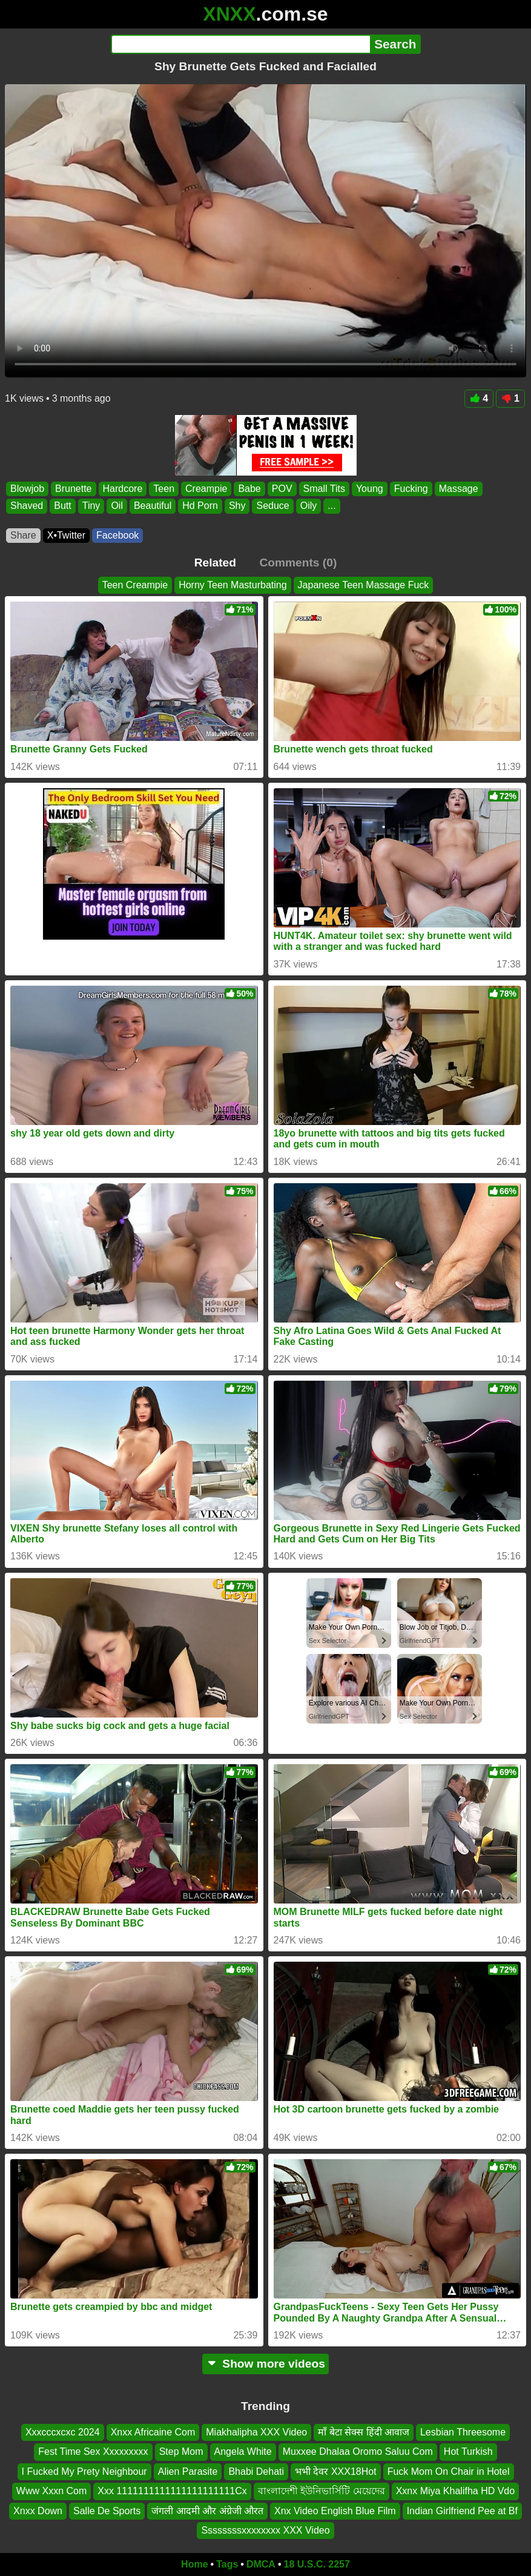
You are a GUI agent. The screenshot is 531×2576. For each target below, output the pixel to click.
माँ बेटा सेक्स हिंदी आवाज (363, 2432)
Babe (249, 488)
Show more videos (265, 2363)
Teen (163, 488)
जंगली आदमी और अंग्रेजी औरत (207, 2511)
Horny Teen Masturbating (232, 585)
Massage (458, 488)
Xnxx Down (37, 2511)
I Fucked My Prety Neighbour (84, 2471)
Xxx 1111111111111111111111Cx (171, 2491)
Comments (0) (298, 562)
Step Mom (181, 2452)
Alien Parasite (188, 2471)
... (331, 505)
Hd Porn (200, 505)
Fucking (411, 488)
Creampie (206, 488)
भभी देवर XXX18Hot (336, 2471)
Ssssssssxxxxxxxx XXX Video (265, 2530)
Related (215, 562)
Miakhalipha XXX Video (256, 2432)
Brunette (73, 488)
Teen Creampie (135, 585)
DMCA (260, 2564)
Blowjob (27, 488)
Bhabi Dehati (256, 2471)
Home (194, 2564)
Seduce (272, 505)
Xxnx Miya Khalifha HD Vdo (455, 2491)
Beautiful (152, 505)
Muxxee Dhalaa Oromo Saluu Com (358, 2452)
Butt (62, 505)
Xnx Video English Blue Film (335, 2511)
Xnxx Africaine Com (153, 2432)
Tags (227, 2564)
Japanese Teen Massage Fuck (363, 585)
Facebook (117, 535)
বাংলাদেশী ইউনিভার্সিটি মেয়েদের (321, 2491)
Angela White (243, 2452)
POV (282, 488)
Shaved (26, 505)
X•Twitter (66, 535)
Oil (117, 505)
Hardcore (123, 488)
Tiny (91, 505)
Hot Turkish (468, 2452)
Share (23, 535)
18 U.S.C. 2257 (317, 2564)
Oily (308, 505)
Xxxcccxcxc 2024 (62, 2432)
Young (369, 488)
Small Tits (324, 488)
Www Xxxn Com (51, 2491)
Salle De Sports (106, 2511)
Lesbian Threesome (463, 2432)
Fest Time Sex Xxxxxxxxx (93, 2452)
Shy (237, 505)
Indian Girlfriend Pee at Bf (462, 2511)
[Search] (241, 44)
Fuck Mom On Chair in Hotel (449, 2471)
